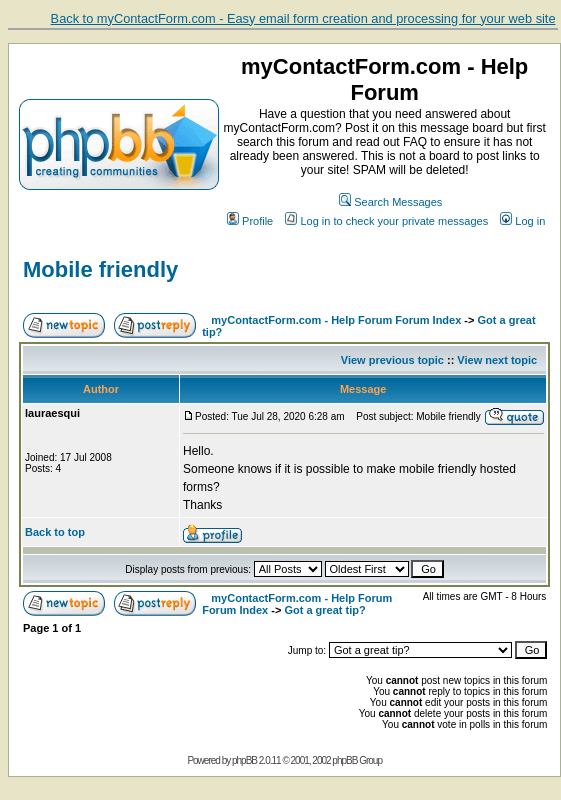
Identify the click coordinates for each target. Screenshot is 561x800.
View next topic (497, 360)
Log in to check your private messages (386, 221)
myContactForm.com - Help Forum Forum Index (336, 320)
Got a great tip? (324, 610)
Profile (250, 221)
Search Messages (390, 202)
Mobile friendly (100, 269)
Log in (522, 221)
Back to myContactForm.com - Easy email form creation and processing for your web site (303, 18)
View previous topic (392, 360)
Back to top (55, 532)
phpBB (244, 760)
